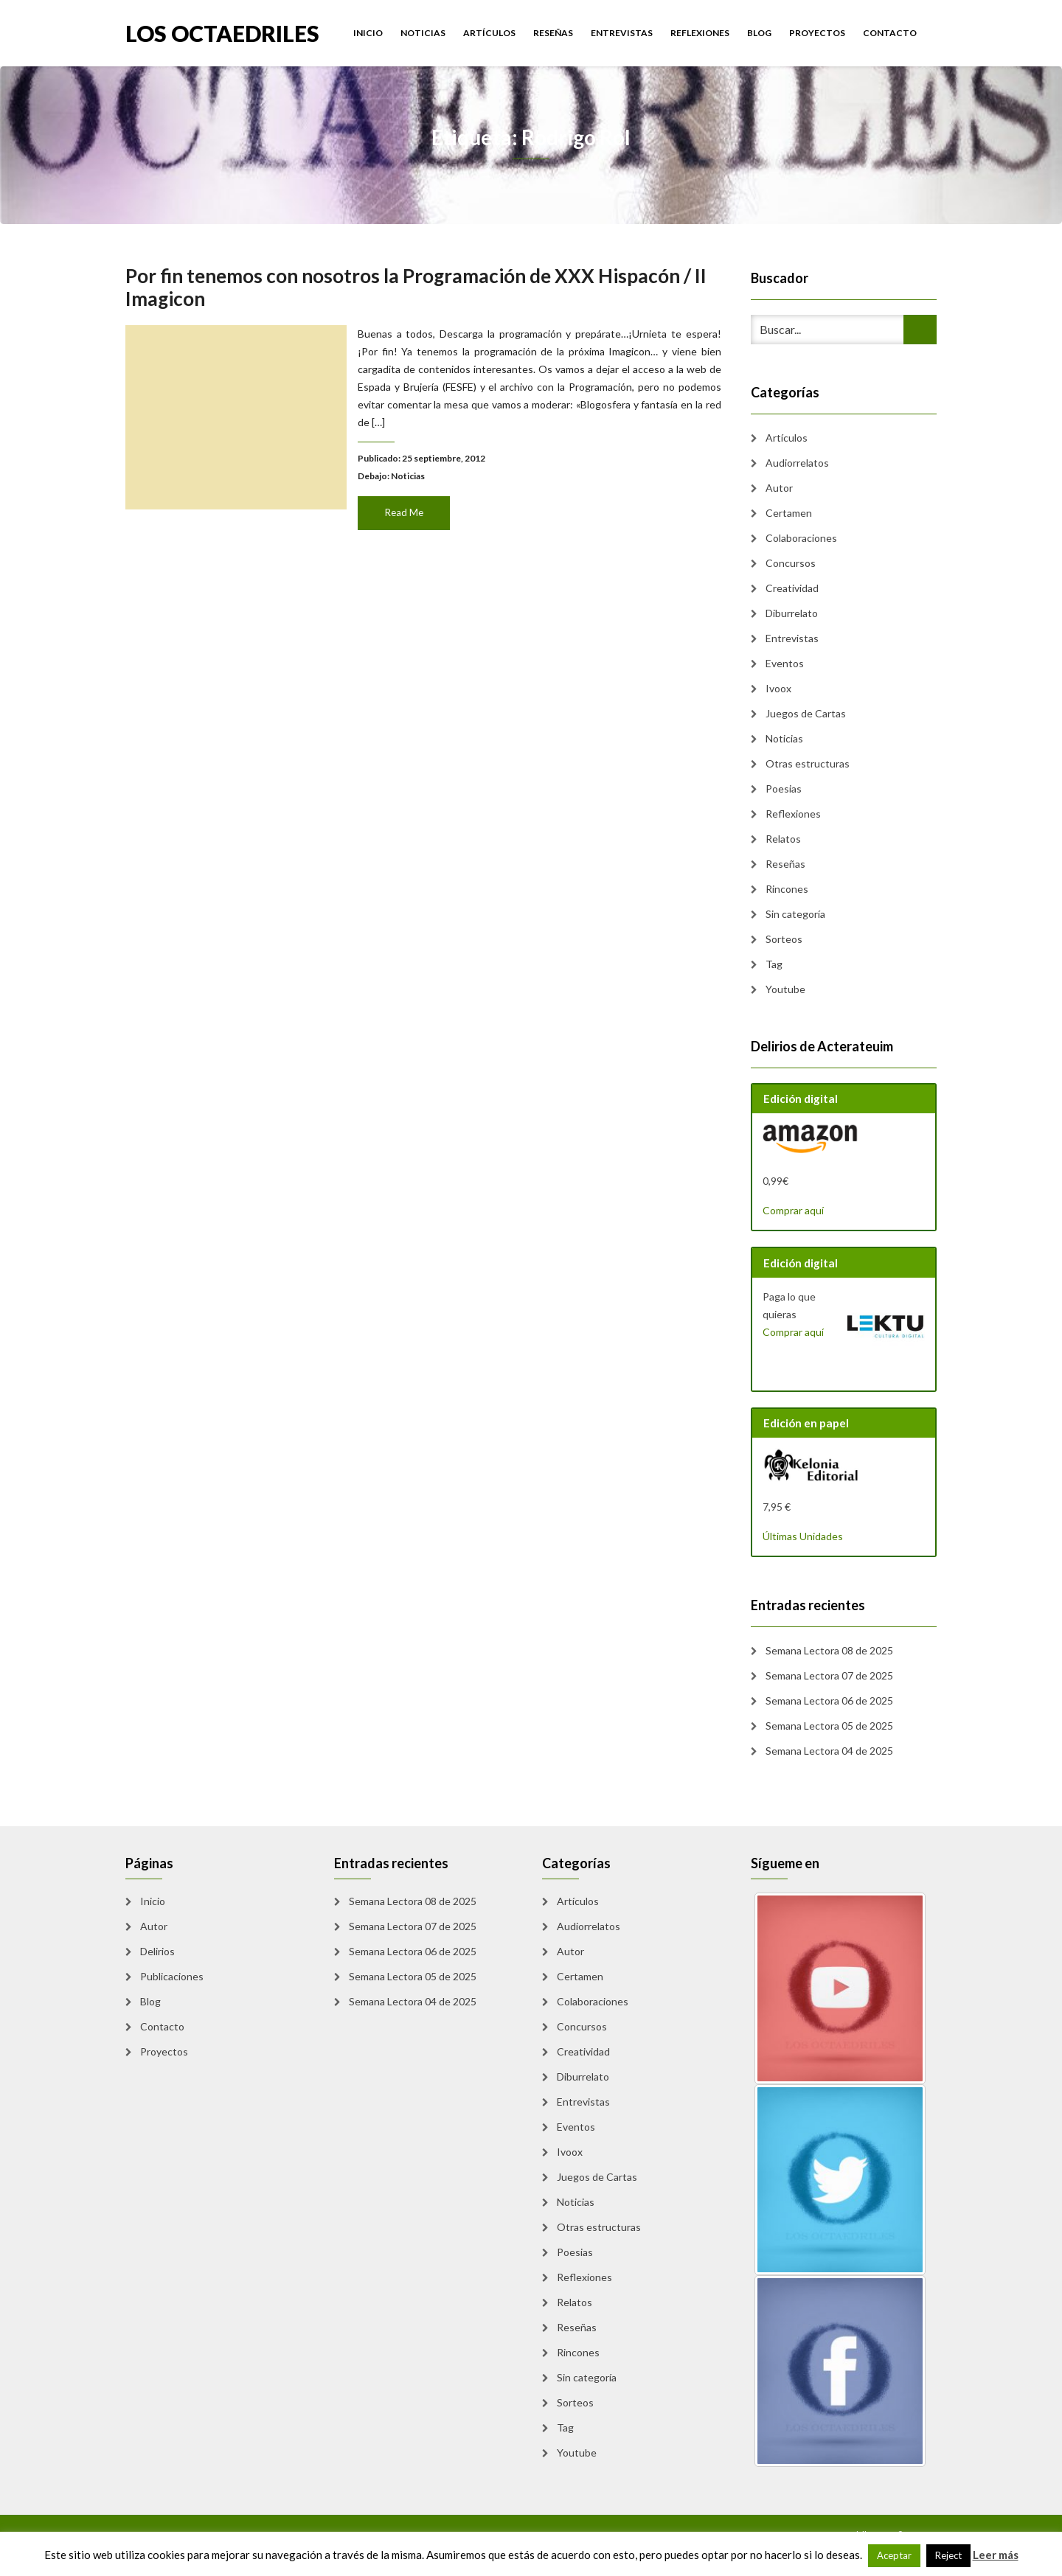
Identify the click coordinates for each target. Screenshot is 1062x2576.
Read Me (404, 508)
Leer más (995, 2554)
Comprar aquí (793, 1210)
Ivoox (778, 688)
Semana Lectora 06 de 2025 (829, 1700)
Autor (779, 487)
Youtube (785, 989)
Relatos (783, 838)
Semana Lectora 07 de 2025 (829, 1675)
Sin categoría (795, 914)
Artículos (489, 32)
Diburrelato (792, 613)
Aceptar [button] (894, 2555)
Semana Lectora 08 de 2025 (829, 1650)
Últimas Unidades (803, 1536)
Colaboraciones (801, 538)
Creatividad (792, 588)
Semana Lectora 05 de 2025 (829, 1725)
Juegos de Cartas (806, 713)
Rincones (787, 889)
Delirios (157, 1951)
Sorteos (784, 939)
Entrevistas (622, 32)
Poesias (784, 788)
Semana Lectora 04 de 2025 (829, 1750)
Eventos (785, 663)
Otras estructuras (808, 763)
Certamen (789, 513)
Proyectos (817, 32)
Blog (759, 32)
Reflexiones (699, 32)
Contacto (890, 32)
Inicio (368, 32)
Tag (774, 964)
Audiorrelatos (797, 462)
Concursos (791, 563)
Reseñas (553, 32)
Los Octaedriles (222, 32)
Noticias (422, 32)
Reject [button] (948, 2555)
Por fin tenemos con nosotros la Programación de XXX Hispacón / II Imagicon (416, 290)
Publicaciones (172, 1976)
